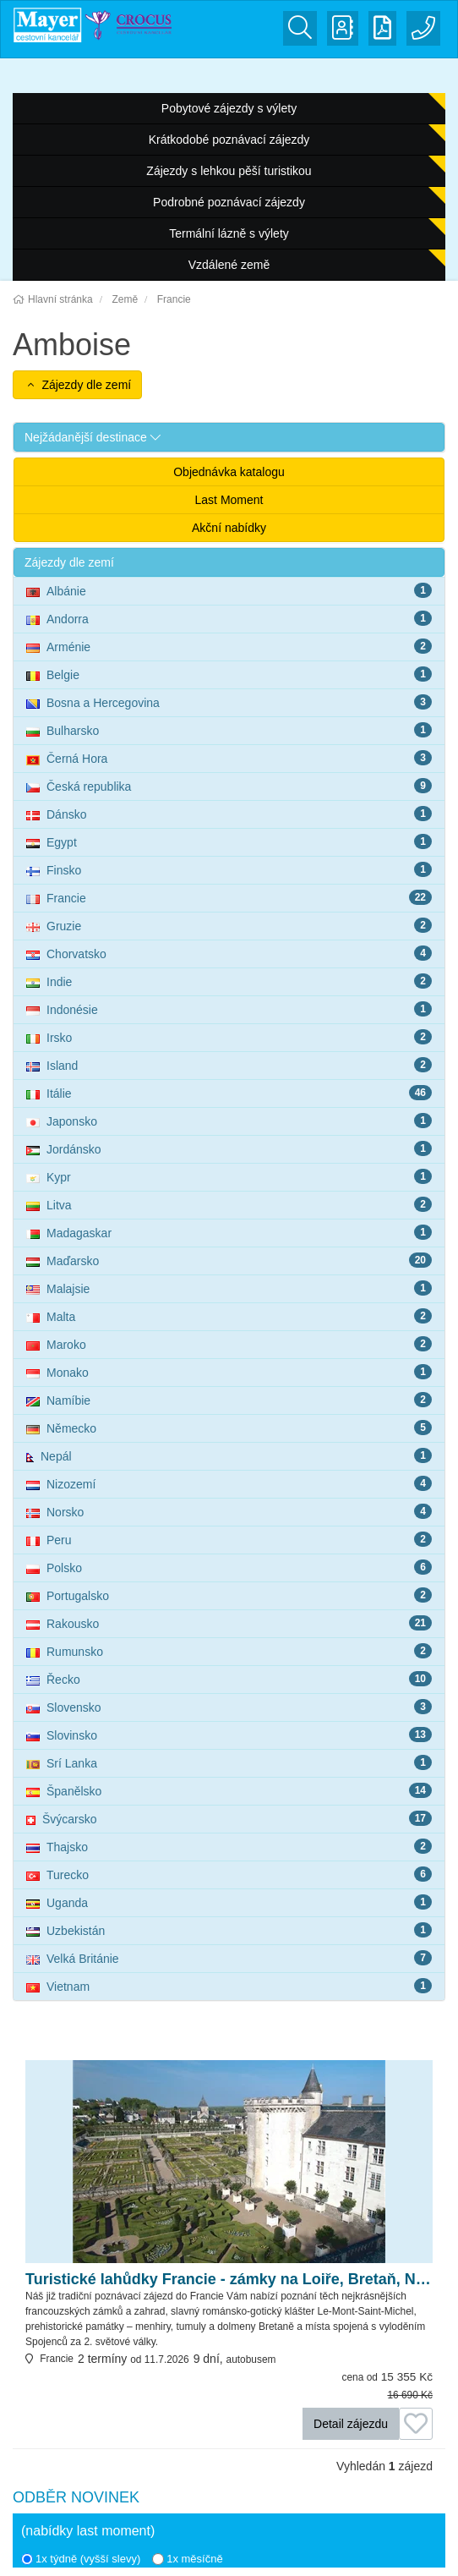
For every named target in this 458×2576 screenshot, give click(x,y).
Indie (229, 981)
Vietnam (229, 1985)
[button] (229, 437)
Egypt (229, 841)
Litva (229, 1204)
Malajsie (229, 1288)
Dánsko (229, 813)
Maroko (229, 1343)
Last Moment (229, 500)
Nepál (229, 1455)
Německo (229, 1427)
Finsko (229, 869)
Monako (229, 1371)
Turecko (229, 1874)
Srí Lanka (229, 1762)
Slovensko (229, 1706)
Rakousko (229, 1623)
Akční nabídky (229, 527)
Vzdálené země (229, 264)
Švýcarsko (229, 1818)
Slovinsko (229, 1734)
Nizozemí (229, 1483)
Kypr (229, 1176)
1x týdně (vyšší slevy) (80, 2558)
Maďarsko (229, 1260)
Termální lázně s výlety (229, 233)
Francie (229, 897)
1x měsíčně (187, 2558)
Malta (229, 1316)
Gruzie (229, 925)
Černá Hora (229, 757)
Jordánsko (229, 1148)
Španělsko (229, 1790)
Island (229, 1064)
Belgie (229, 674)
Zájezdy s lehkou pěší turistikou (228, 171)
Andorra (229, 618)
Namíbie (229, 1399)
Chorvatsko (229, 953)
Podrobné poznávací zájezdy (229, 202)
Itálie (229, 1092)
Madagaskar (229, 1232)
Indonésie (229, 1009)
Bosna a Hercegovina (229, 702)
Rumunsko (229, 1650)
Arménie (229, 646)
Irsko (229, 1036)
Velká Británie (229, 1957)
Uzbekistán (229, 1929)
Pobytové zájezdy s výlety (229, 108)
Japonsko (229, 1120)
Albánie (229, 590)
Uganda (229, 1902)
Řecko (229, 1678)
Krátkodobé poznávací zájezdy (229, 139)
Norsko (229, 1511)
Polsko (229, 1567)
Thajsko (229, 1846)
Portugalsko (229, 1595)
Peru (229, 1539)
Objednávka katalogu (229, 472)
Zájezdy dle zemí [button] (77, 385)
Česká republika (229, 785)
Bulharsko (229, 729)
